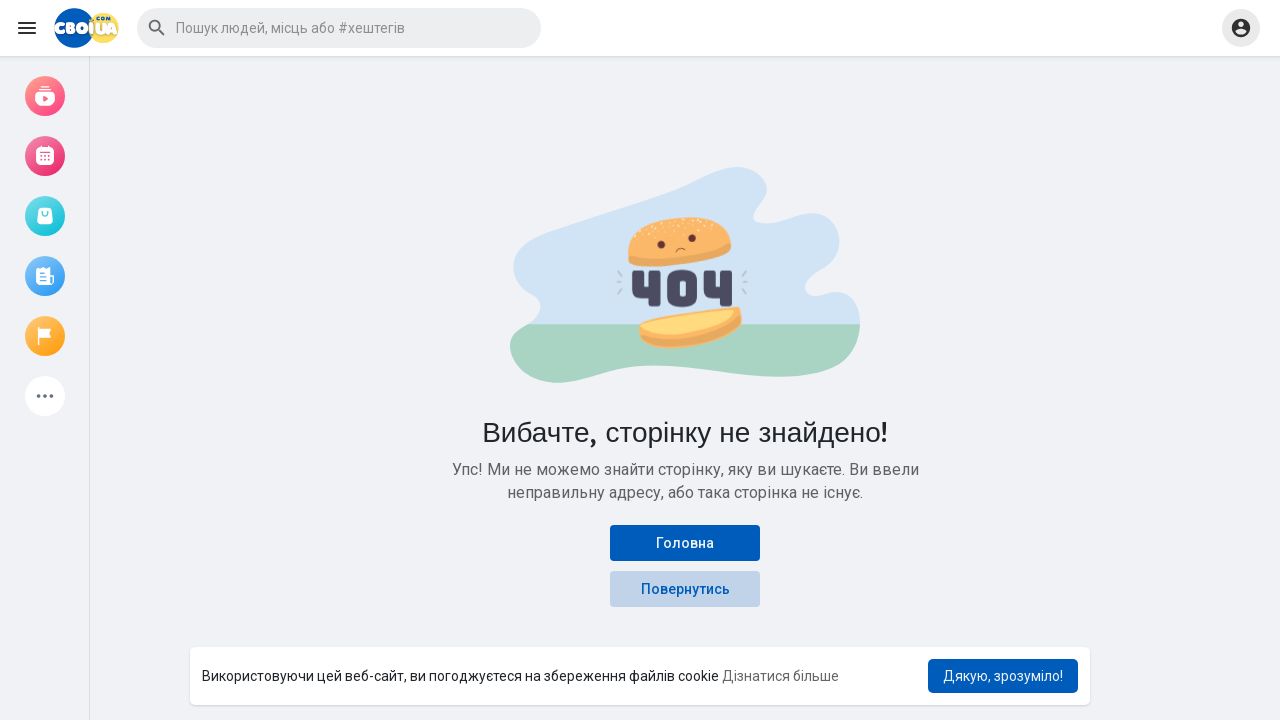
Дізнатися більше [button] (780, 676)
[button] (339, 28)
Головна (685, 543)
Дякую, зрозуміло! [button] (1003, 676)
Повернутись (685, 589)
